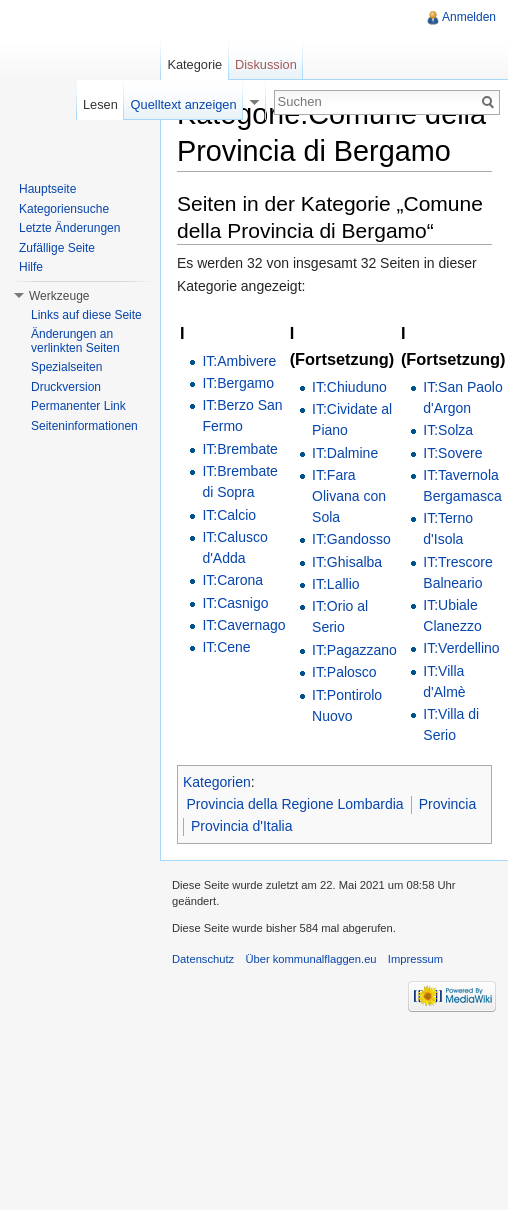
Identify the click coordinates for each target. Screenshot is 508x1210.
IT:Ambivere (239, 361)
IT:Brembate (239, 449)
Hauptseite (47, 189)
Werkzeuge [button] (59, 296)
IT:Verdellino (461, 648)
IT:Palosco (344, 672)
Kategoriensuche (64, 209)
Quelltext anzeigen (184, 104)
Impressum (415, 959)
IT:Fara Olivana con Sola (349, 496)
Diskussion (266, 64)
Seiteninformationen (84, 426)
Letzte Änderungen (69, 228)
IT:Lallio (335, 584)
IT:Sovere (452, 453)
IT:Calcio (229, 515)
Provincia (448, 804)
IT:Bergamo (238, 383)
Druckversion (66, 387)
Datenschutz (203, 959)
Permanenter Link (78, 406)
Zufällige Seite (57, 248)
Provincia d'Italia (242, 826)
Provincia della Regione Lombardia (295, 804)
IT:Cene (226, 647)
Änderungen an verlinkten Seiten (75, 341)
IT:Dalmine (345, 453)
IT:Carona (232, 580)
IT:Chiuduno (349, 387)
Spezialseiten (66, 367)
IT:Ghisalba (347, 562)
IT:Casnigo (235, 603)
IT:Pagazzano (354, 650)
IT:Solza (448, 430)
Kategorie (194, 64)
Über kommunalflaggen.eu (310, 959)
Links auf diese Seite (86, 315)
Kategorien (217, 782)
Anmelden (469, 17)
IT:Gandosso (351, 539)
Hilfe (31, 267)
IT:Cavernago (243, 625)
